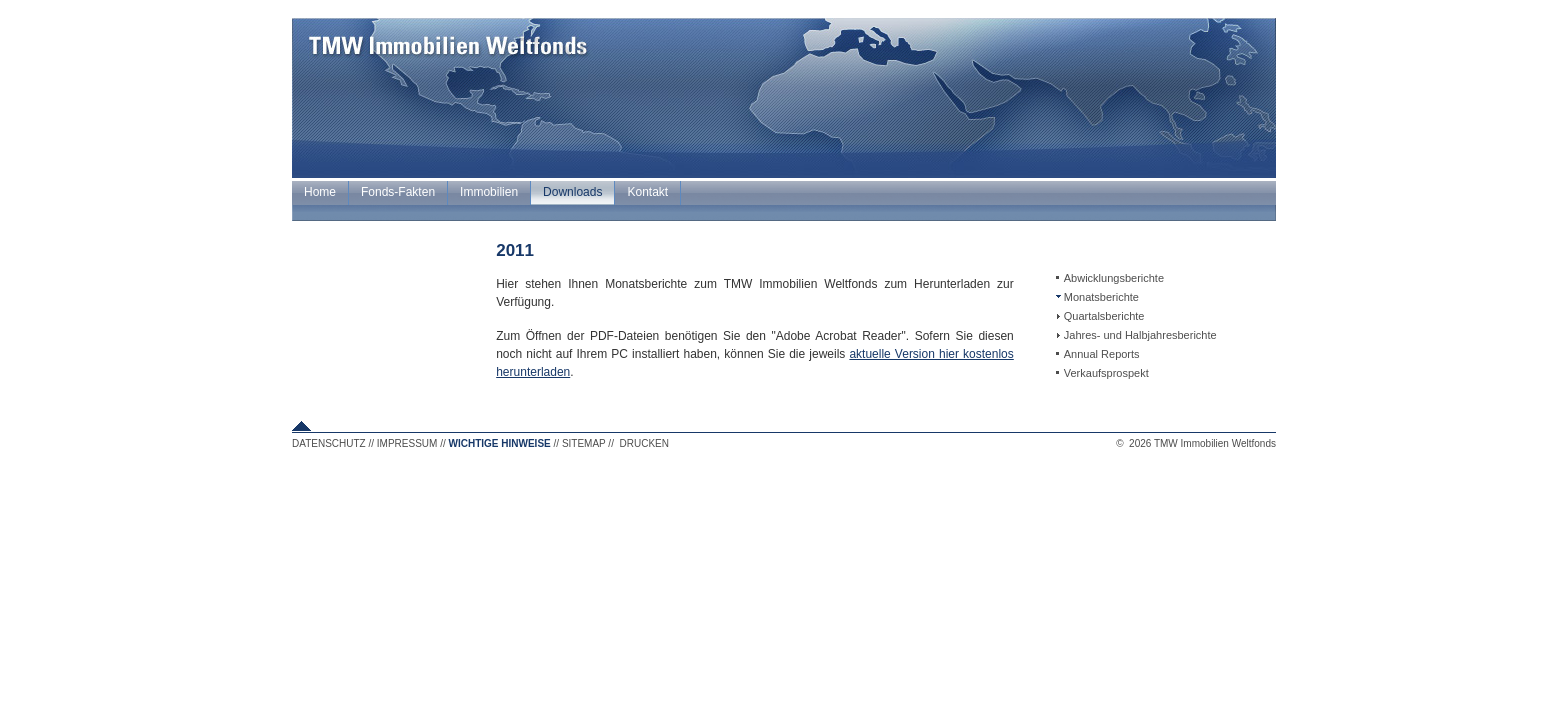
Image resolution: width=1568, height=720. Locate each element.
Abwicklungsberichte (1114, 278)
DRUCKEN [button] (644, 443)
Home (320, 192)
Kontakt (647, 192)
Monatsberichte (1101, 297)
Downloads (572, 192)
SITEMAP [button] (584, 443)
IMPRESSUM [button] (407, 443)
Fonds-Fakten (398, 192)
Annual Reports (1102, 354)
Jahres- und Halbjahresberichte (1140, 335)
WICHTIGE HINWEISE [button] (500, 443)
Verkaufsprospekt (1106, 373)
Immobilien (489, 192)
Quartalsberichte (1104, 316)
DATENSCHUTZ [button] (329, 443)
